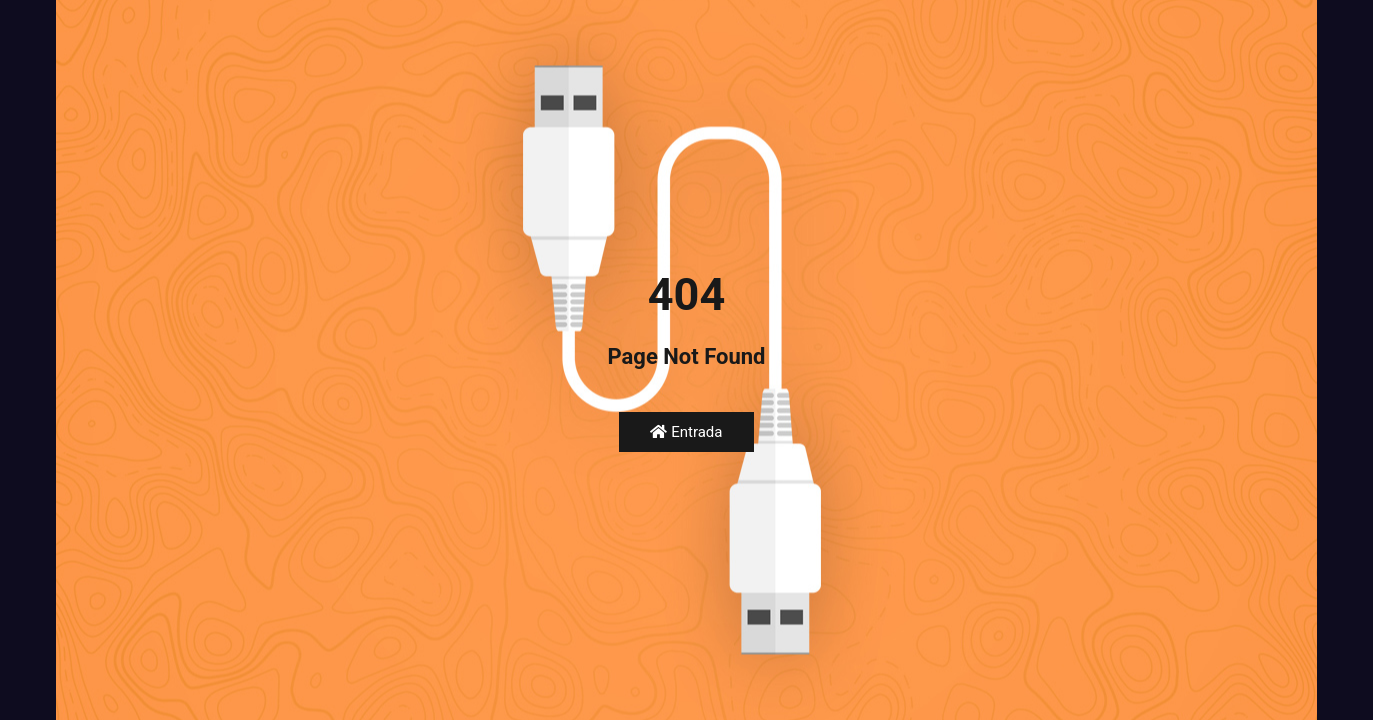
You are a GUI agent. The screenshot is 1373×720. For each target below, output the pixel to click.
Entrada (686, 432)
